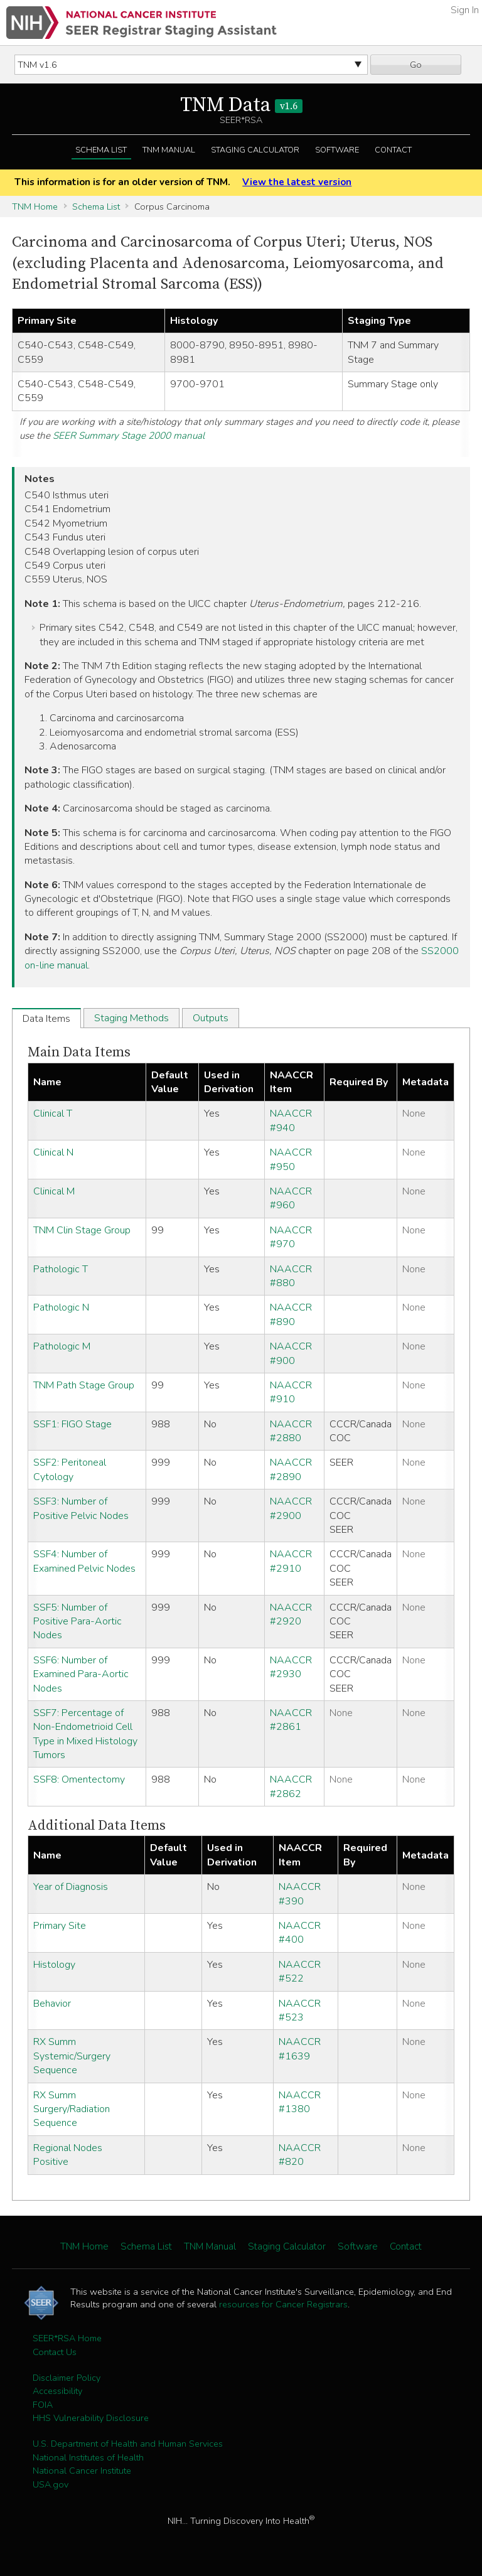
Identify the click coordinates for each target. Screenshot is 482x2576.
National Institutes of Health (88, 2457)
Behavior (52, 2003)
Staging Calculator (255, 150)
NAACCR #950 (291, 1159)
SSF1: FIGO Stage (72, 1424)
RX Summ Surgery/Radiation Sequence (71, 2109)
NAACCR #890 (291, 1314)
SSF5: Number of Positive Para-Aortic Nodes (77, 1622)
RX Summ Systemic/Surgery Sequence (71, 2056)
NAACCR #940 (291, 1120)
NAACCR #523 (300, 2010)
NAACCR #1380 (300, 2102)
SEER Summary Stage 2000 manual (129, 435)
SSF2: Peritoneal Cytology (69, 1469)
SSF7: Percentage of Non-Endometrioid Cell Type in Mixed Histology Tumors (85, 1734)
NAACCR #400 (300, 1932)
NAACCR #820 (300, 2155)
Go (416, 64)
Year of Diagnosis (70, 1887)
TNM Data (241, 105)
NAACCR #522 (300, 1971)
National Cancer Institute (82, 2470)
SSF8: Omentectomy (79, 1779)
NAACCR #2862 (291, 1786)
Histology (54, 1965)
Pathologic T (60, 1269)
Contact (393, 150)
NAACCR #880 (291, 1276)
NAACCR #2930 (291, 1667)
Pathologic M (61, 1346)
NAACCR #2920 (291, 1614)
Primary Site (59, 1926)
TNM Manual (168, 150)
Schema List (101, 150)
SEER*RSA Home (67, 2338)
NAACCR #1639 (300, 2049)
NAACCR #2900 (291, 1508)
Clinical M (54, 1191)
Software (337, 150)
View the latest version (296, 182)
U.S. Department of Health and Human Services (128, 2443)
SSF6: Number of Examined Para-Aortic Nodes (81, 1674)
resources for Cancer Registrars (283, 2304)
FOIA (43, 2404)
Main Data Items (79, 1052)
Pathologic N (61, 1307)
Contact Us (55, 2352)
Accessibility (57, 2391)
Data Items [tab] (46, 1019)
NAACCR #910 (291, 1392)
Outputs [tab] (210, 1018)
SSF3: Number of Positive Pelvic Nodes (81, 1508)
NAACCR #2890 (291, 1469)
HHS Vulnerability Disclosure (91, 2418)
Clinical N (53, 1152)
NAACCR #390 (300, 1894)
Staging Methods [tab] (131, 1018)
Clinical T (52, 1113)
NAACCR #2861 (291, 1720)
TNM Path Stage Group (83, 1385)
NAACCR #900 (291, 1353)
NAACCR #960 (291, 1198)
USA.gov (50, 2484)
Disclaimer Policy (66, 2377)
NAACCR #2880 (291, 1431)
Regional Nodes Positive (67, 2155)
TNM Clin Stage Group (82, 1230)
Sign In (465, 10)
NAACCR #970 (291, 1237)
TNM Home (35, 206)
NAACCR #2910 (291, 1561)
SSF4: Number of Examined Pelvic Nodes (84, 1561)
